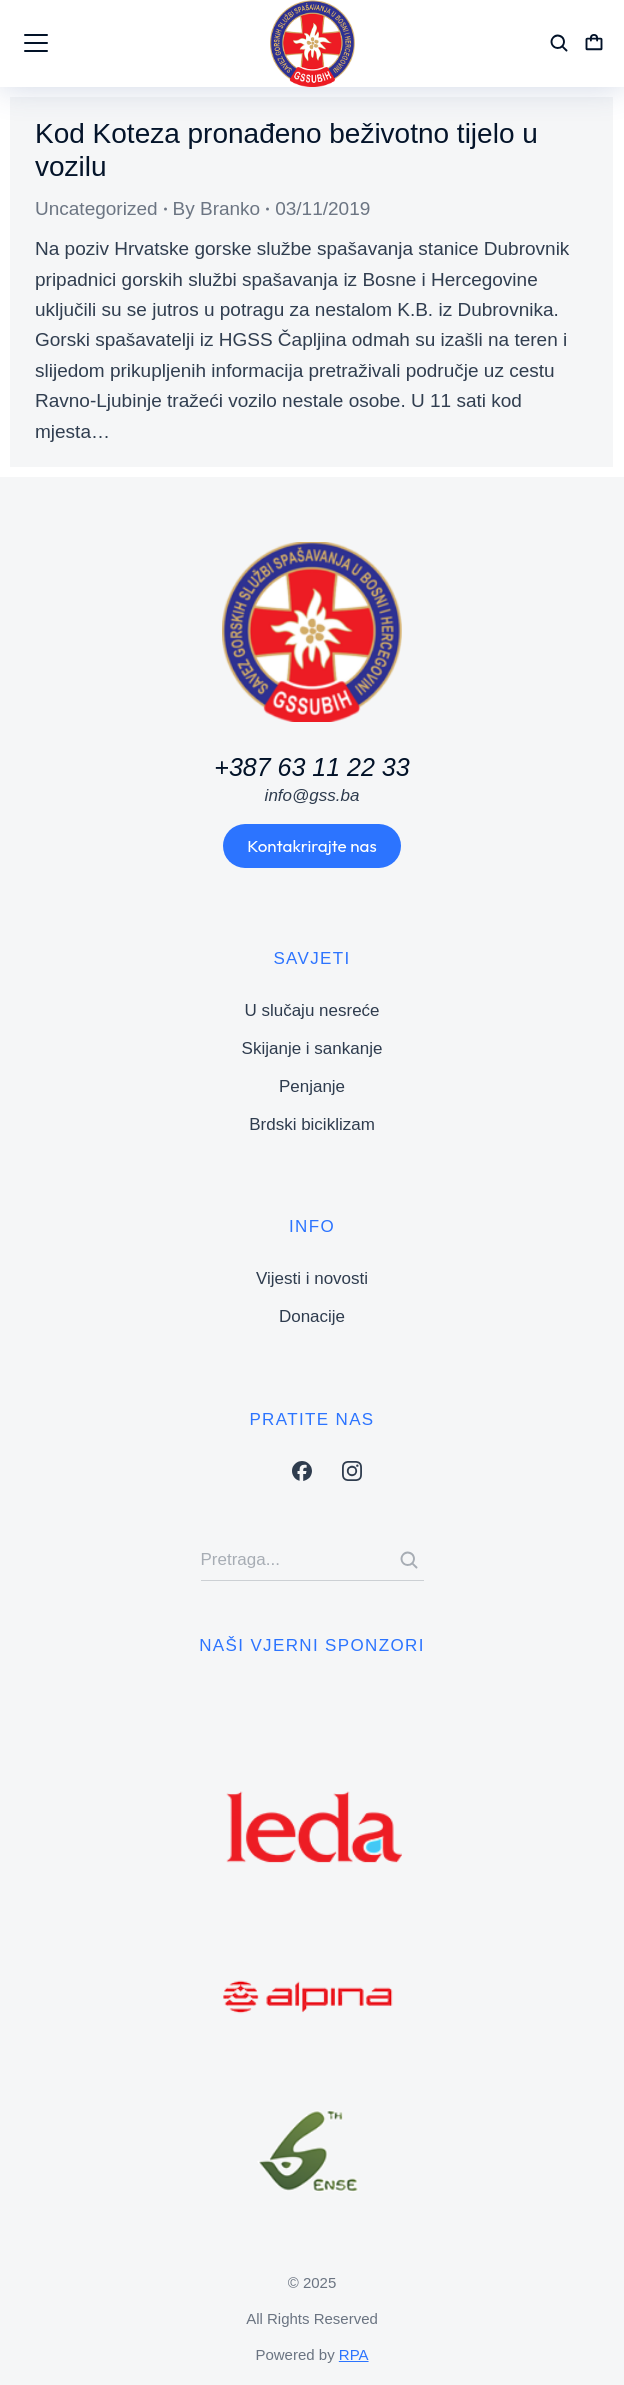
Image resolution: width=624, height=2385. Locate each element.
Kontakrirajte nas (311, 845)
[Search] (409, 1560)
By (217, 208)
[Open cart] (594, 43)
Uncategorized (96, 208)
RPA (354, 2354)
